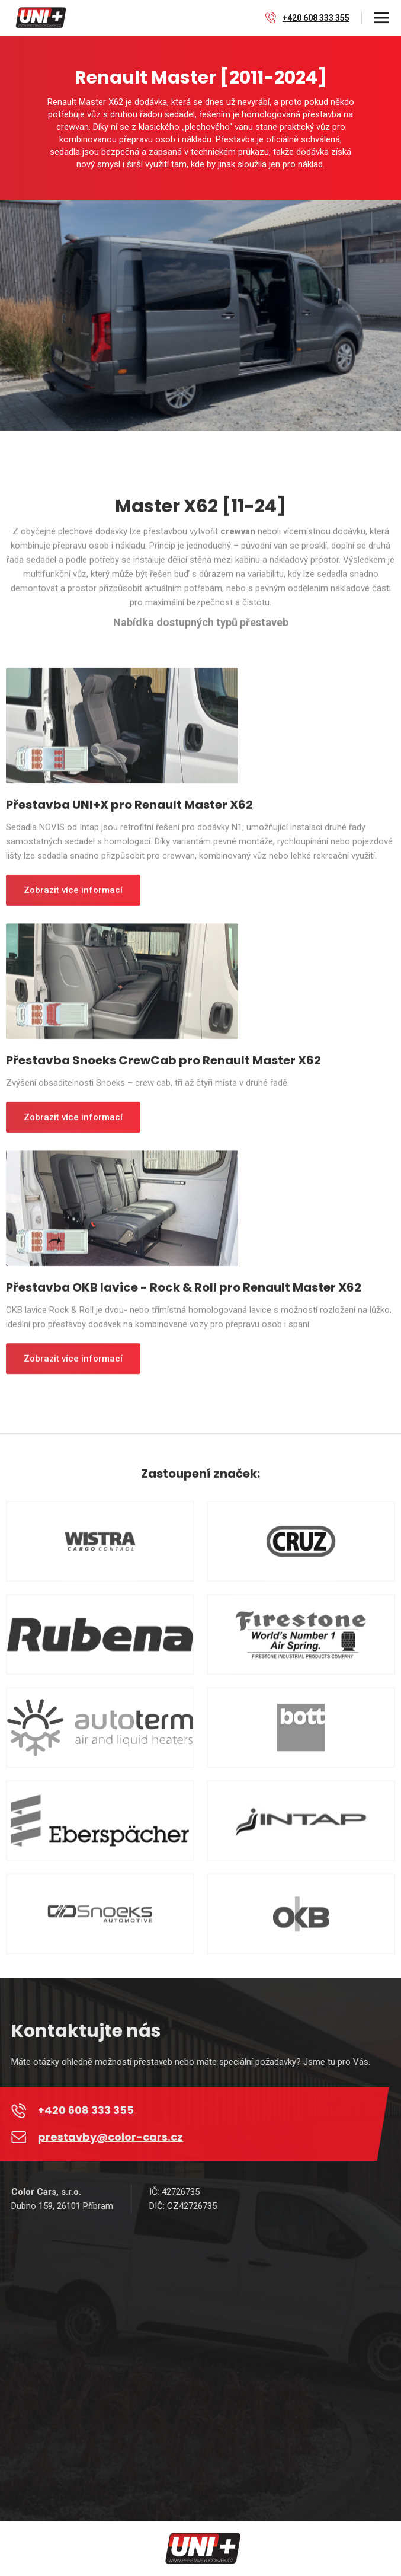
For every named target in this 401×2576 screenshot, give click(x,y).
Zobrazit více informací (73, 896)
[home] (38, 18)
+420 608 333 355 (316, 18)
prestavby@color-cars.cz (117, 2137)
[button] (381, 18)
